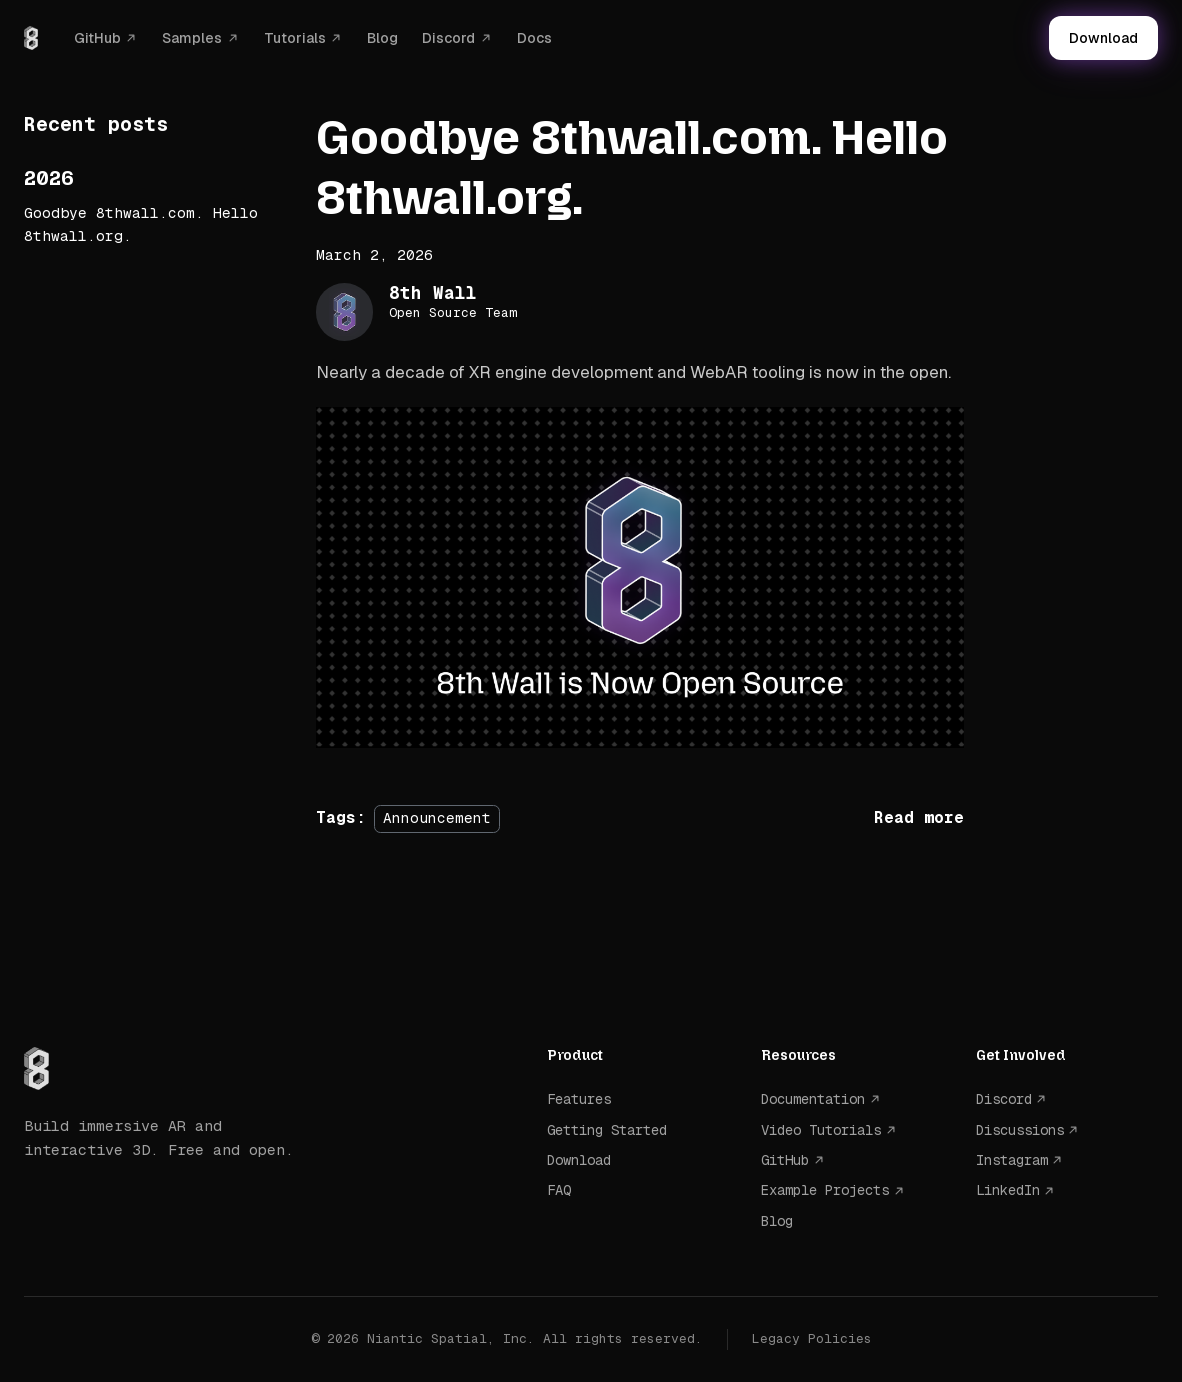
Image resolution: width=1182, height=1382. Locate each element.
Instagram (1012, 1160)
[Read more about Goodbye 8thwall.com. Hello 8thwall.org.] (919, 817)
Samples (192, 38)
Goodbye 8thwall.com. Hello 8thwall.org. (141, 224)
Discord (448, 38)
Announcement (437, 818)
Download (1103, 38)
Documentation (813, 1099)
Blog (382, 38)
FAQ (559, 1190)
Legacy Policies (812, 1338)
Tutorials (295, 38)
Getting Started (607, 1130)
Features (579, 1099)
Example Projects (825, 1190)
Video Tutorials (821, 1130)
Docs (534, 38)
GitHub (97, 38)
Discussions (1020, 1130)
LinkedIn (1008, 1190)
